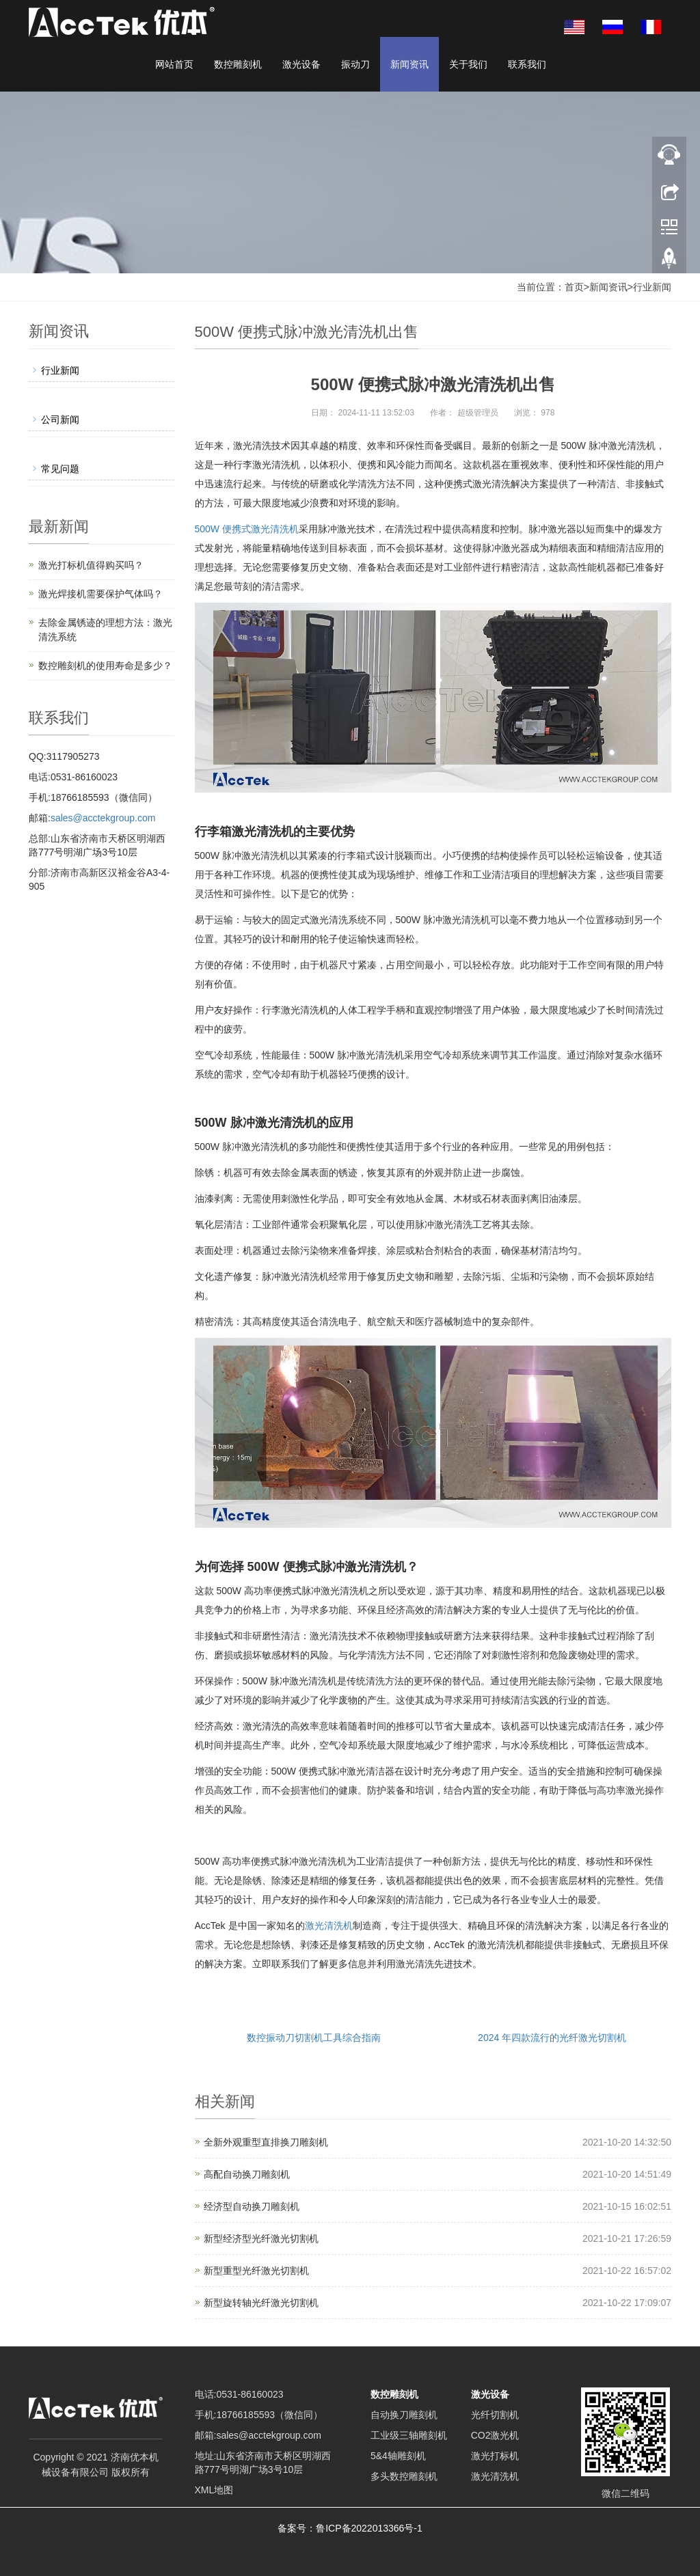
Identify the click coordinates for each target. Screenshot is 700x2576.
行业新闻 (652, 287)
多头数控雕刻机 (404, 2476)
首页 (574, 287)
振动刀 (355, 64)
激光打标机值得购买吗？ (91, 565)
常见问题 (60, 468)
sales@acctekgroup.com (103, 817)
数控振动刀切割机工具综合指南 (314, 2037)
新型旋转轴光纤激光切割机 (261, 2302)
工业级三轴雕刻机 (409, 2435)
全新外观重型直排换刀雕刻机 (266, 2142)
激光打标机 (495, 2455)
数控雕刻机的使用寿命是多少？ (105, 665)
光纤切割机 (495, 2414)
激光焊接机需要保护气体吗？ (100, 593)
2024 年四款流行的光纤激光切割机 (552, 2037)
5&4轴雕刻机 (398, 2455)
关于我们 (468, 64)
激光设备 (301, 64)
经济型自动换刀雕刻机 (251, 2206)
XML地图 (214, 2489)
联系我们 (527, 64)
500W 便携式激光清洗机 (247, 528)
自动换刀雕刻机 (404, 2414)
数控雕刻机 (238, 64)
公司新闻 (60, 419)
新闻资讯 (409, 64)
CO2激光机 (495, 2435)
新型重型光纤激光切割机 (256, 2270)
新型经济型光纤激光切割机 (261, 2238)
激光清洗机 (329, 1925)
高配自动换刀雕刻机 (247, 2174)
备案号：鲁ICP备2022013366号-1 (350, 2528)
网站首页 (174, 64)
